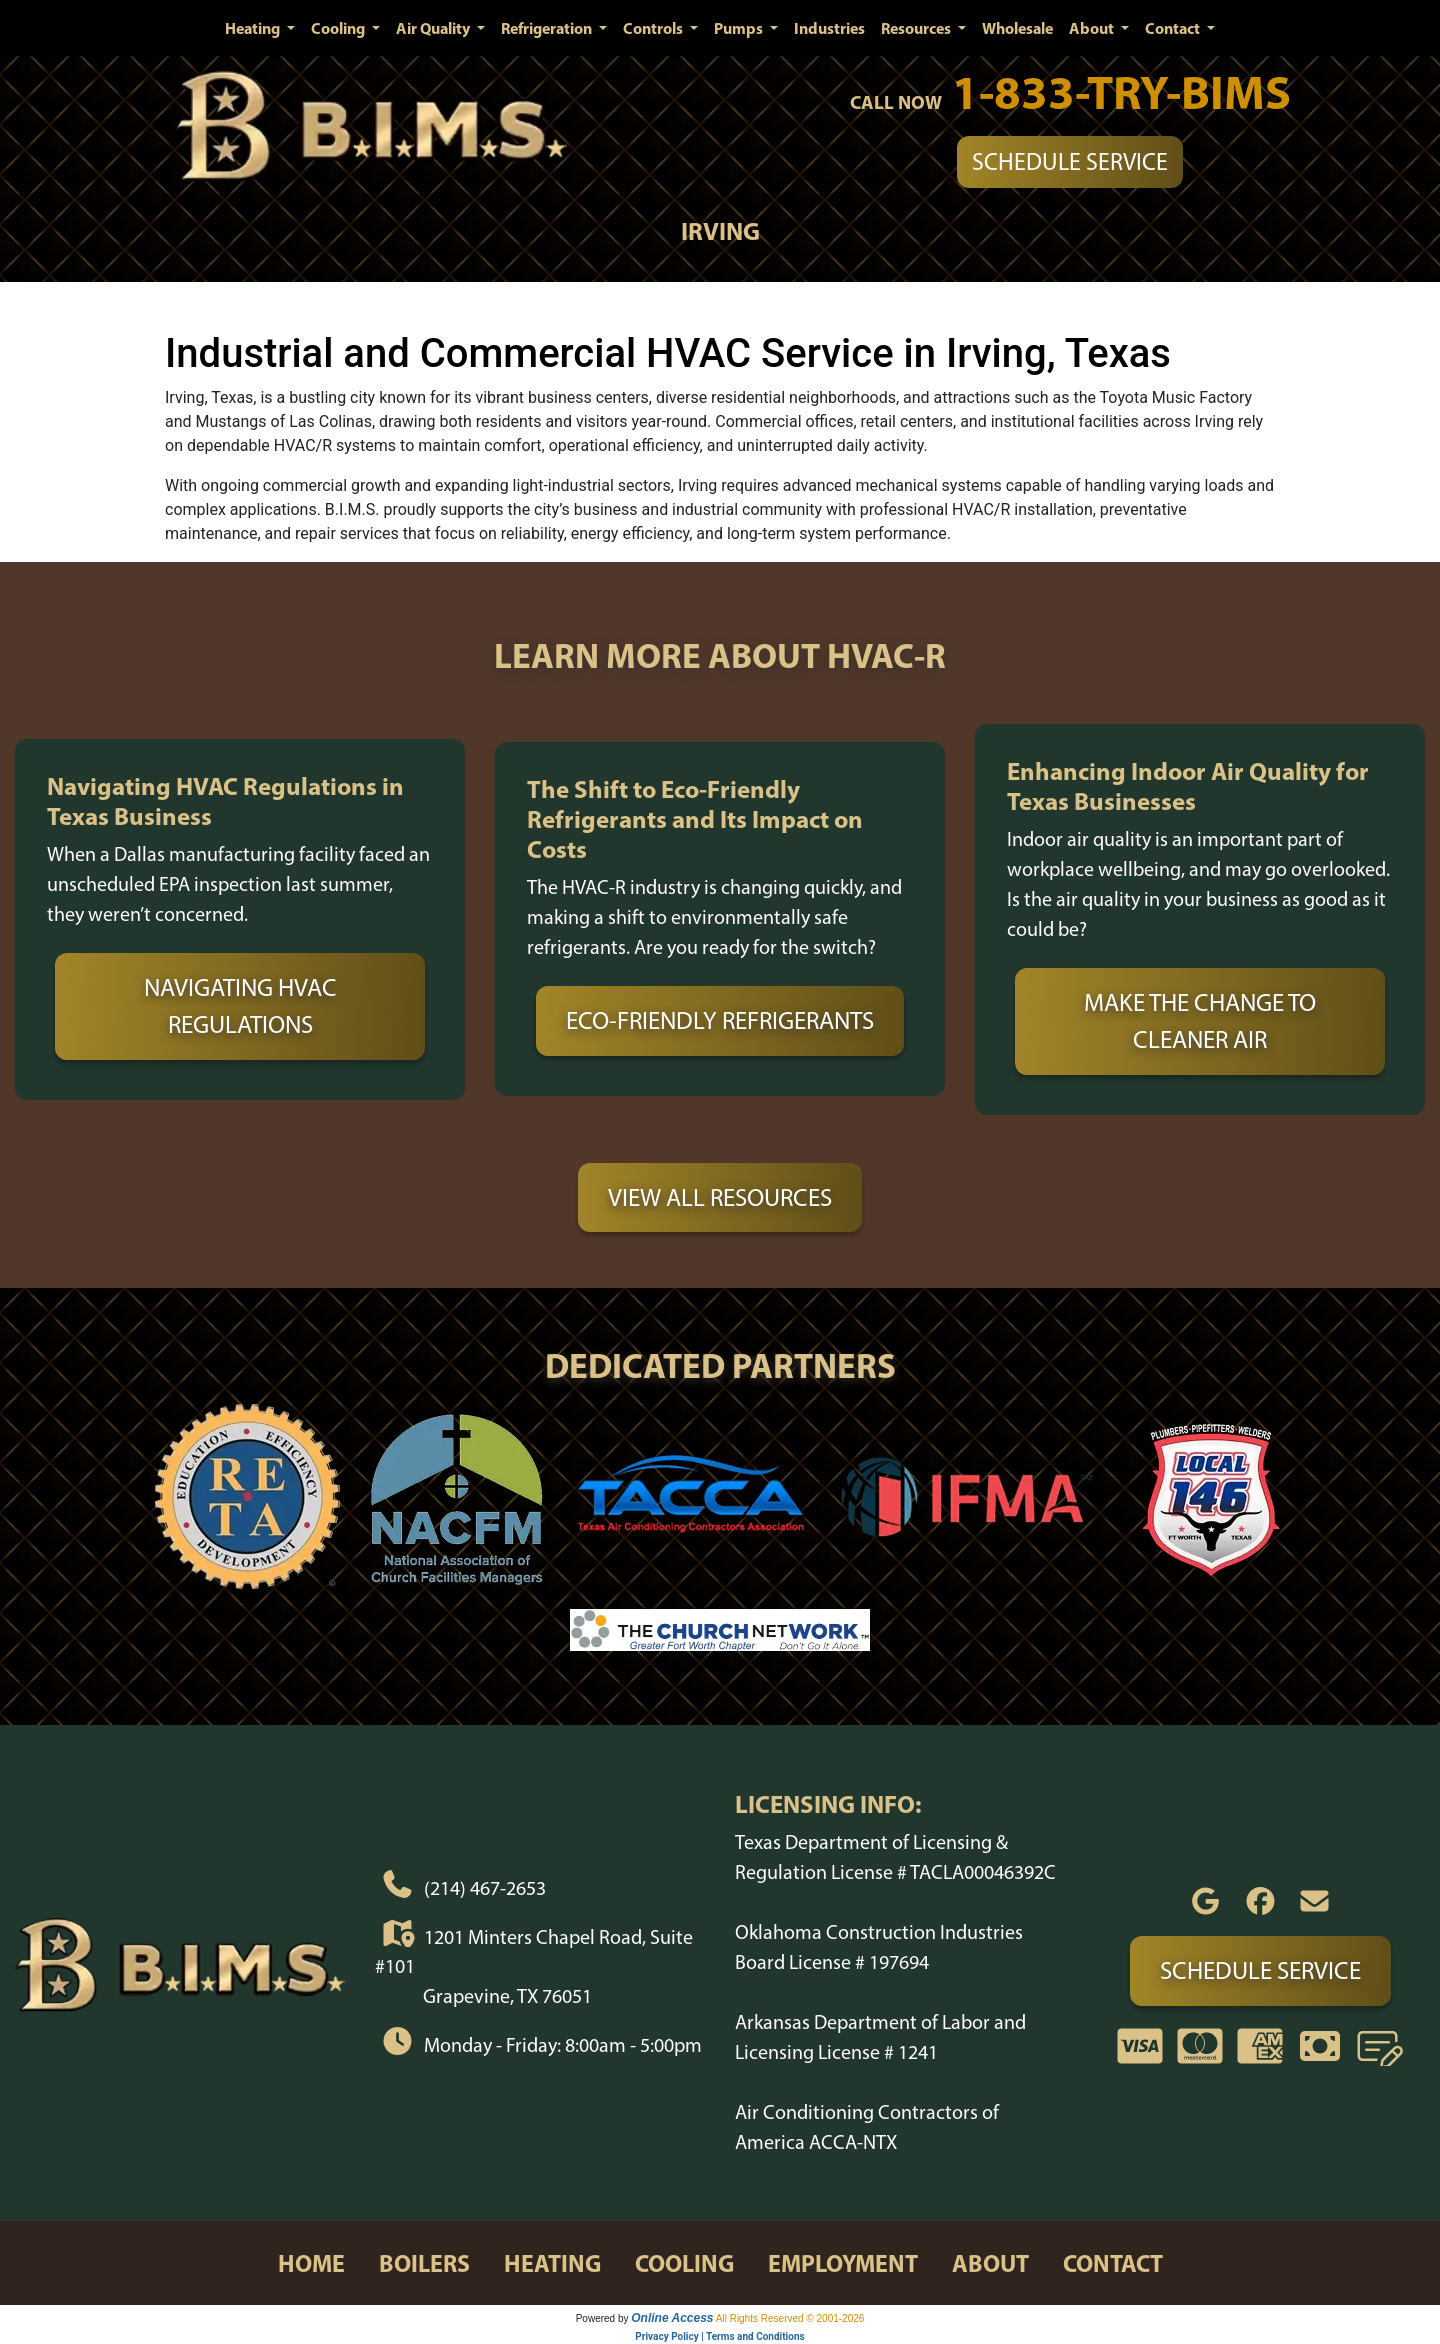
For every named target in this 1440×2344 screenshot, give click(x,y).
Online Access (672, 2318)
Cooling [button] (339, 28)
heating (552, 2263)
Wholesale (1017, 28)
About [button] (1093, 28)
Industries (829, 28)
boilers (424, 2263)
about (990, 2263)
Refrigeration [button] (548, 28)
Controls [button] (654, 28)
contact (1113, 2263)
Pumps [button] (740, 28)
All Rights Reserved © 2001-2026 (790, 2318)
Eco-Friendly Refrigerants (720, 1020)
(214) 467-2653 (485, 1888)
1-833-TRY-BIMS (1121, 91)
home (311, 2263)
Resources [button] (917, 28)
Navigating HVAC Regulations (240, 1006)
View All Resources (720, 1197)
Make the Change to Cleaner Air (1200, 1021)
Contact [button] (1174, 28)
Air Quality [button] (434, 28)
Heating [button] (254, 28)
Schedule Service (1070, 161)
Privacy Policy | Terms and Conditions (719, 2336)
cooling (684, 2263)
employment (843, 2263)
